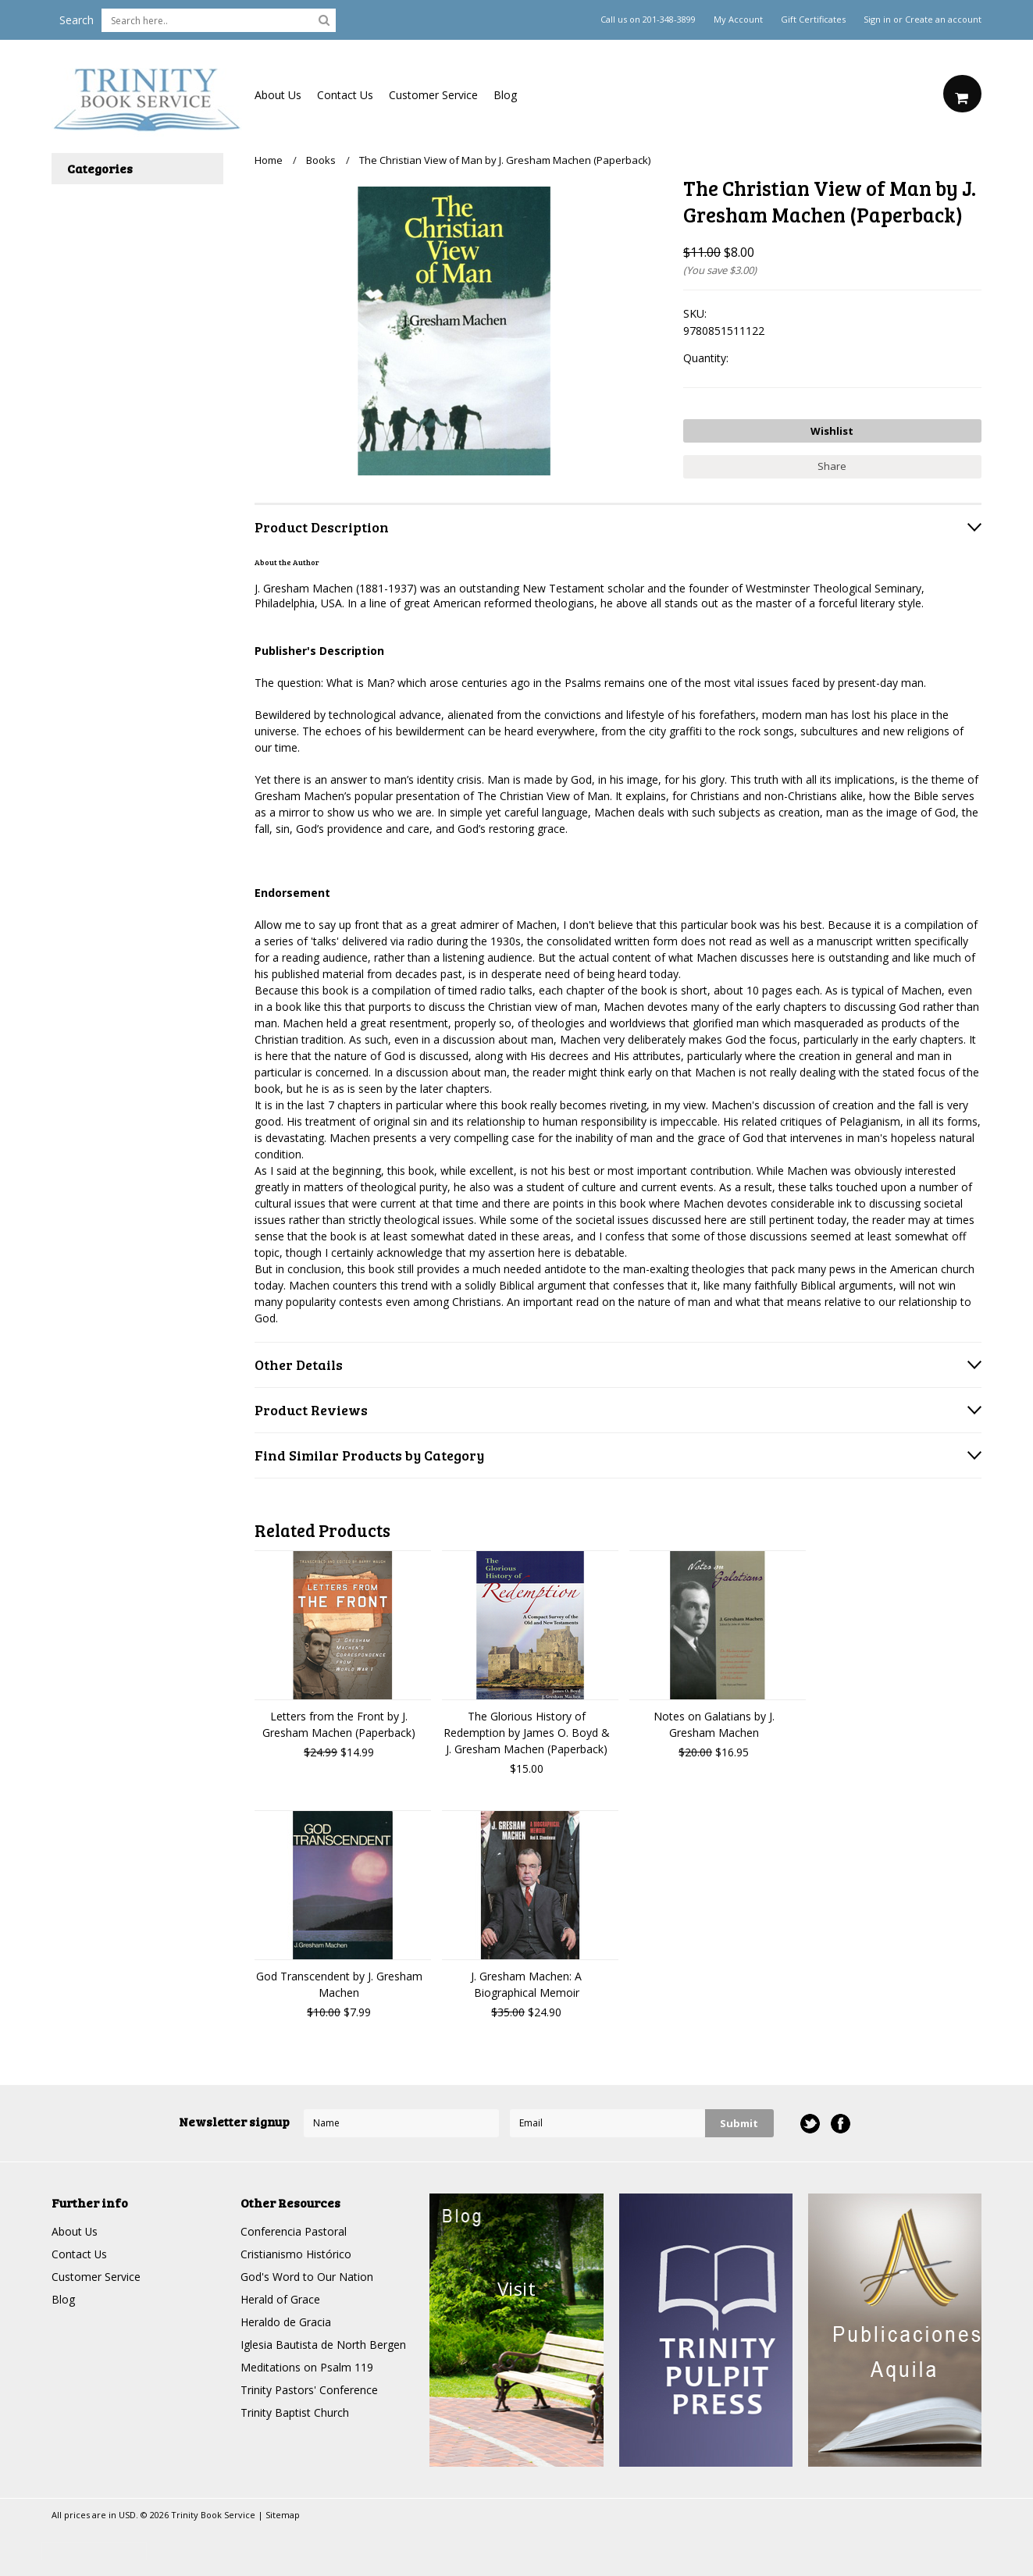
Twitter (810, 2123)
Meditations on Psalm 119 (306, 2367)
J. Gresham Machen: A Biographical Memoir (526, 1984)
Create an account (943, 19)
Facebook (840, 2123)
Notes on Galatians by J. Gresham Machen (714, 1724)
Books (321, 160)
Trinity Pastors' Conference (309, 2389)
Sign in (877, 19)
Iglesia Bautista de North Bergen (323, 2344)
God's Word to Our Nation (306, 2276)
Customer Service (433, 94)
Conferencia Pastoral (293, 2231)
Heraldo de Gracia (285, 2321)
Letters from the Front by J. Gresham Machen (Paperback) (338, 1724)
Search (76, 19)
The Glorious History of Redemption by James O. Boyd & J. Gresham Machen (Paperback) (526, 1732)
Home (269, 160)
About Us (278, 94)
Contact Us (345, 94)
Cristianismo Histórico (295, 2254)
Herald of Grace (280, 2299)
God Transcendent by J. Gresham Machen (339, 1984)
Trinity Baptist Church (294, 2412)
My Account (738, 19)
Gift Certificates (813, 19)
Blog (505, 94)
